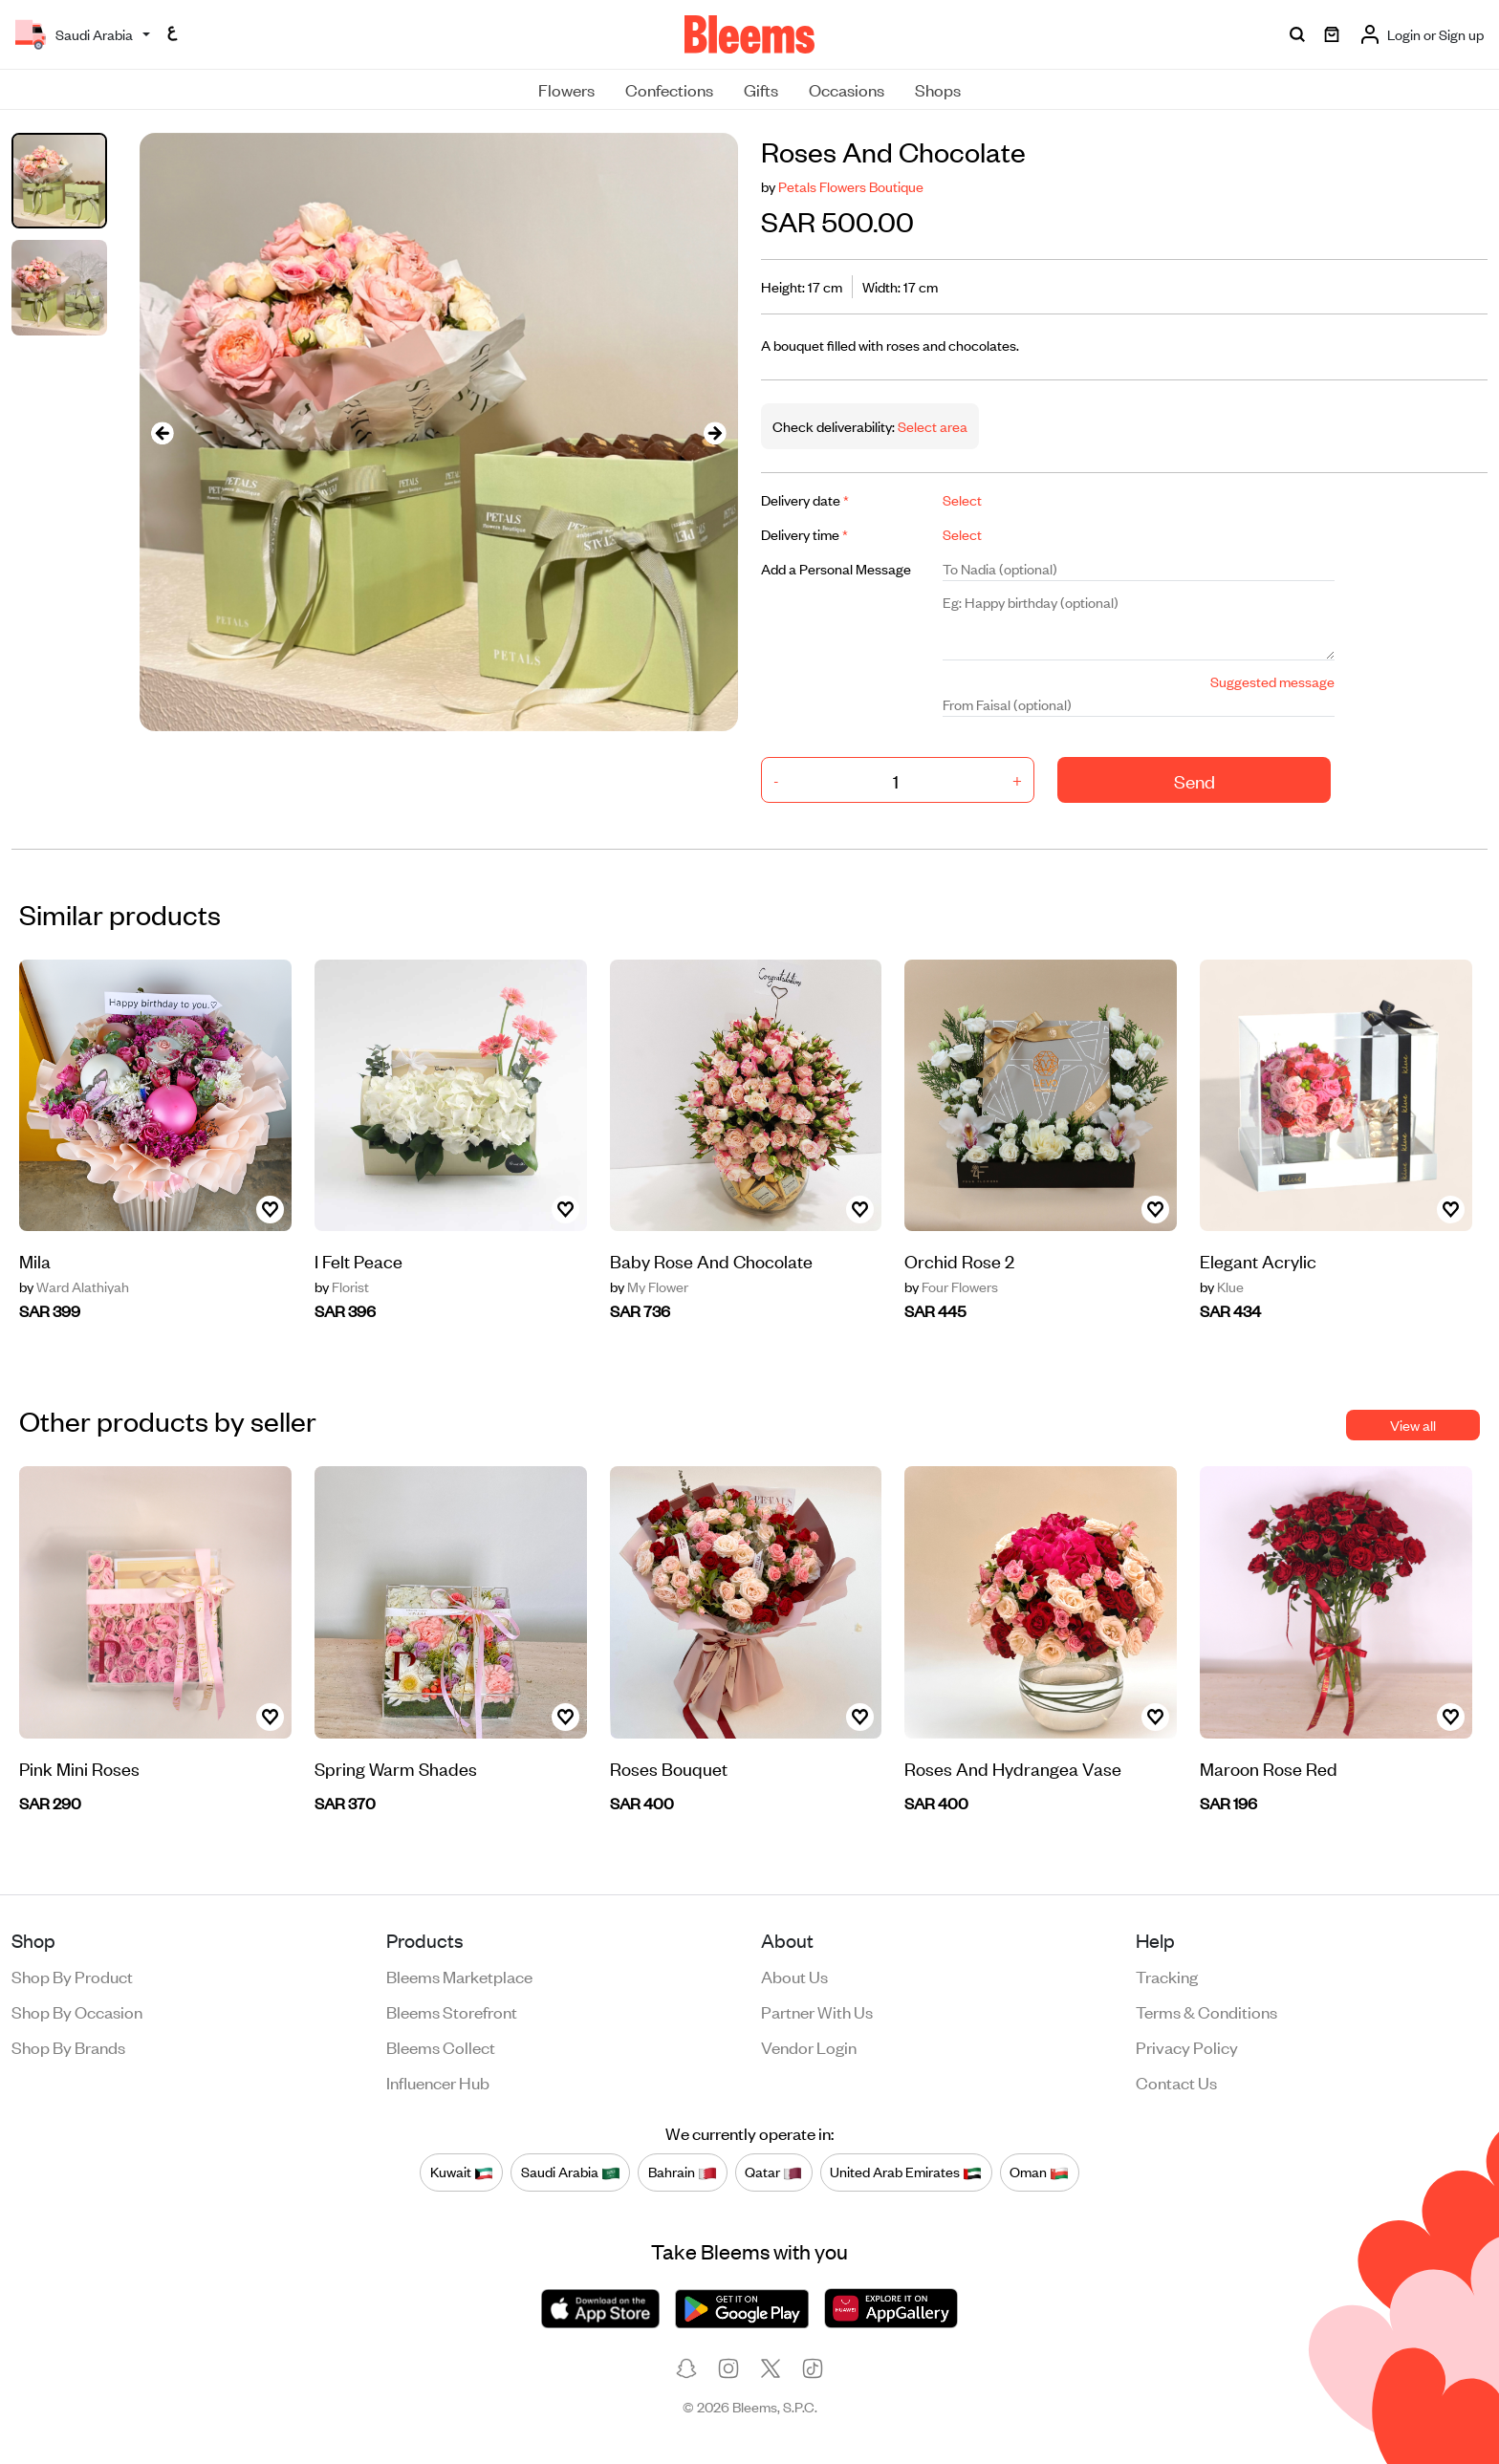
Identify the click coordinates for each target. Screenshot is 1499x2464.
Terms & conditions (1206, 2010)
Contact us (1176, 2081)
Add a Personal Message (836, 568)
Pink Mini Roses (79, 1768)
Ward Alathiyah (74, 1286)
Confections (669, 88)
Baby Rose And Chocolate (711, 1260)
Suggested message (1272, 681)
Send (1194, 780)
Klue (1222, 1286)
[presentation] (162, 432)
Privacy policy (1187, 2046)
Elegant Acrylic (1258, 1260)
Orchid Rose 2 (959, 1260)
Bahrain (682, 2172)
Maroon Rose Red (1268, 1768)
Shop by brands (68, 2046)
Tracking (1167, 1975)
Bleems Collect (440, 2046)
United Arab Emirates (906, 2172)
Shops (938, 88)
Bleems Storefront (451, 2010)
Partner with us (817, 2010)
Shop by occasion (76, 2010)
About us (794, 1975)
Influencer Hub (437, 2081)
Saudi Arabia (570, 2172)
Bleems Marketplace (459, 1975)
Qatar (773, 2172)
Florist (342, 1286)
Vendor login (809, 2046)
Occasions (846, 88)
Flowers (566, 88)
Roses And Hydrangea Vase (1012, 1768)
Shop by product (72, 1975)
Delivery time (804, 534)
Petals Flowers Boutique (850, 186)
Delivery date (805, 499)
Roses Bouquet (669, 1768)
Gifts (761, 88)
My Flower (649, 1286)
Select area (931, 426)
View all (1413, 1425)
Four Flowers (951, 1286)
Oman (1039, 2172)
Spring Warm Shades (396, 1768)
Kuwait (461, 2172)
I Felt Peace (358, 1260)
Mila (35, 1260)
